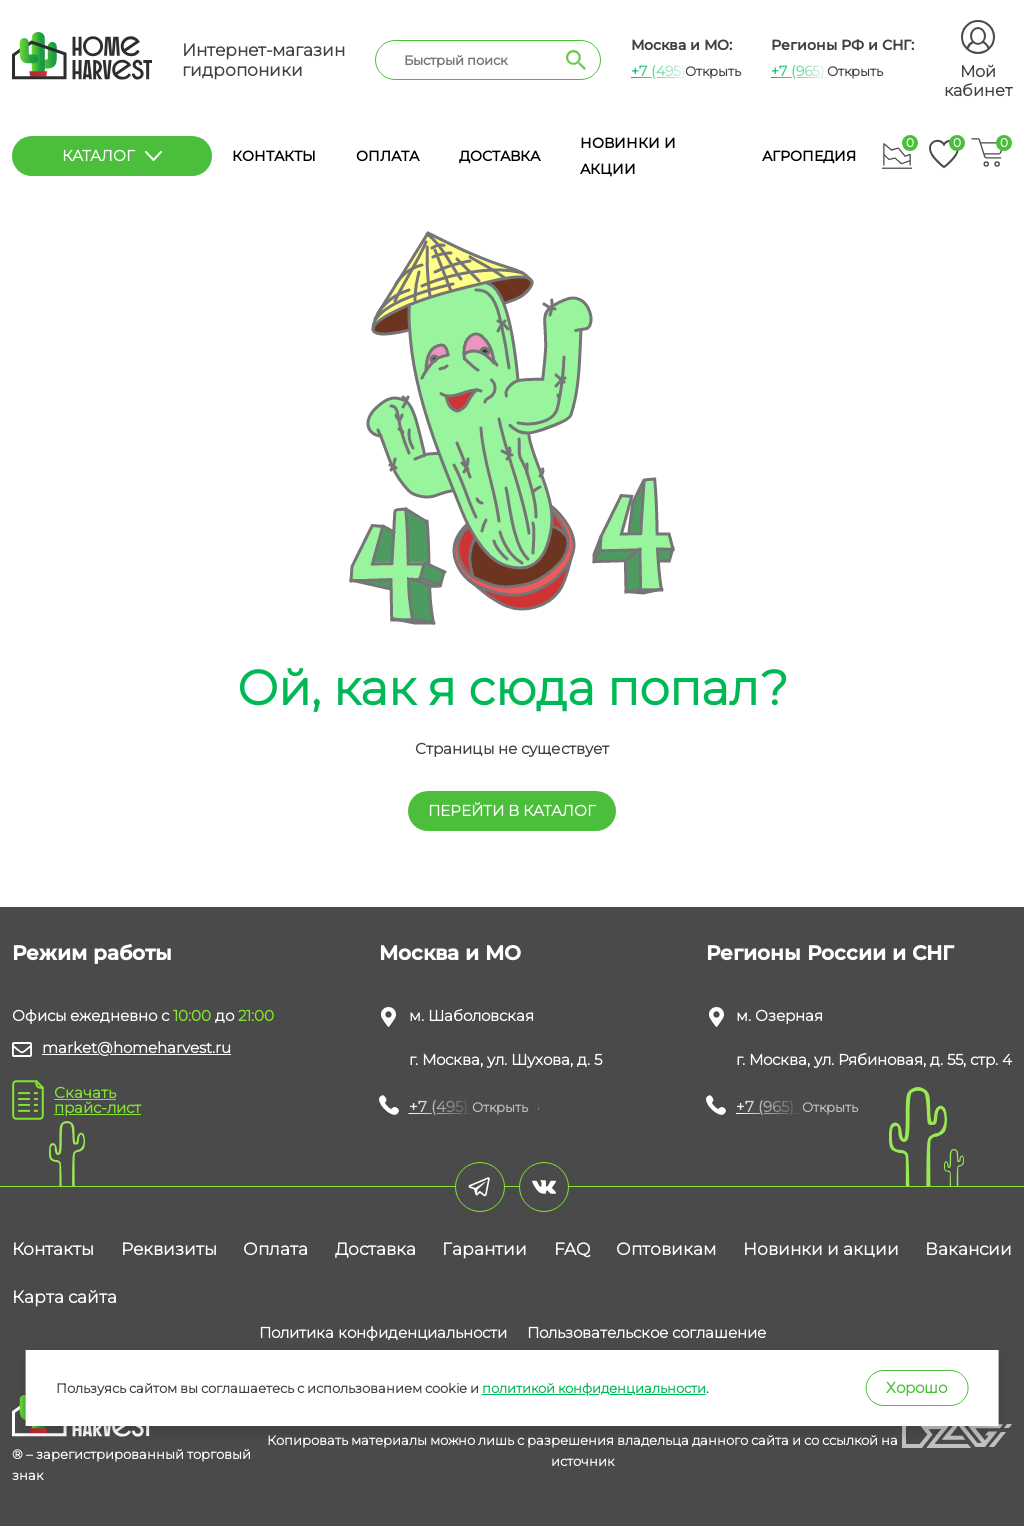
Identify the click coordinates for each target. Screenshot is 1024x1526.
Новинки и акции (821, 1249)
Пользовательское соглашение (646, 1332)
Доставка (499, 156)
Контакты (274, 156)
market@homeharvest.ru (136, 1047)
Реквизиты (169, 1249)
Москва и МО (450, 953)
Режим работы (92, 953)
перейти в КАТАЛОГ (512, 810)
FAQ (572, 1249)
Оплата (387, 156)
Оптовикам (666, 1249)
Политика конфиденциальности (383, 1332)
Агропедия (809, 156)
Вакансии (968, 1249)
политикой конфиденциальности (594, 1388)
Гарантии (484, 1249)
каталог (112, 155)
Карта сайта (64, 1297)
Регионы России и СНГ (830, 953)
